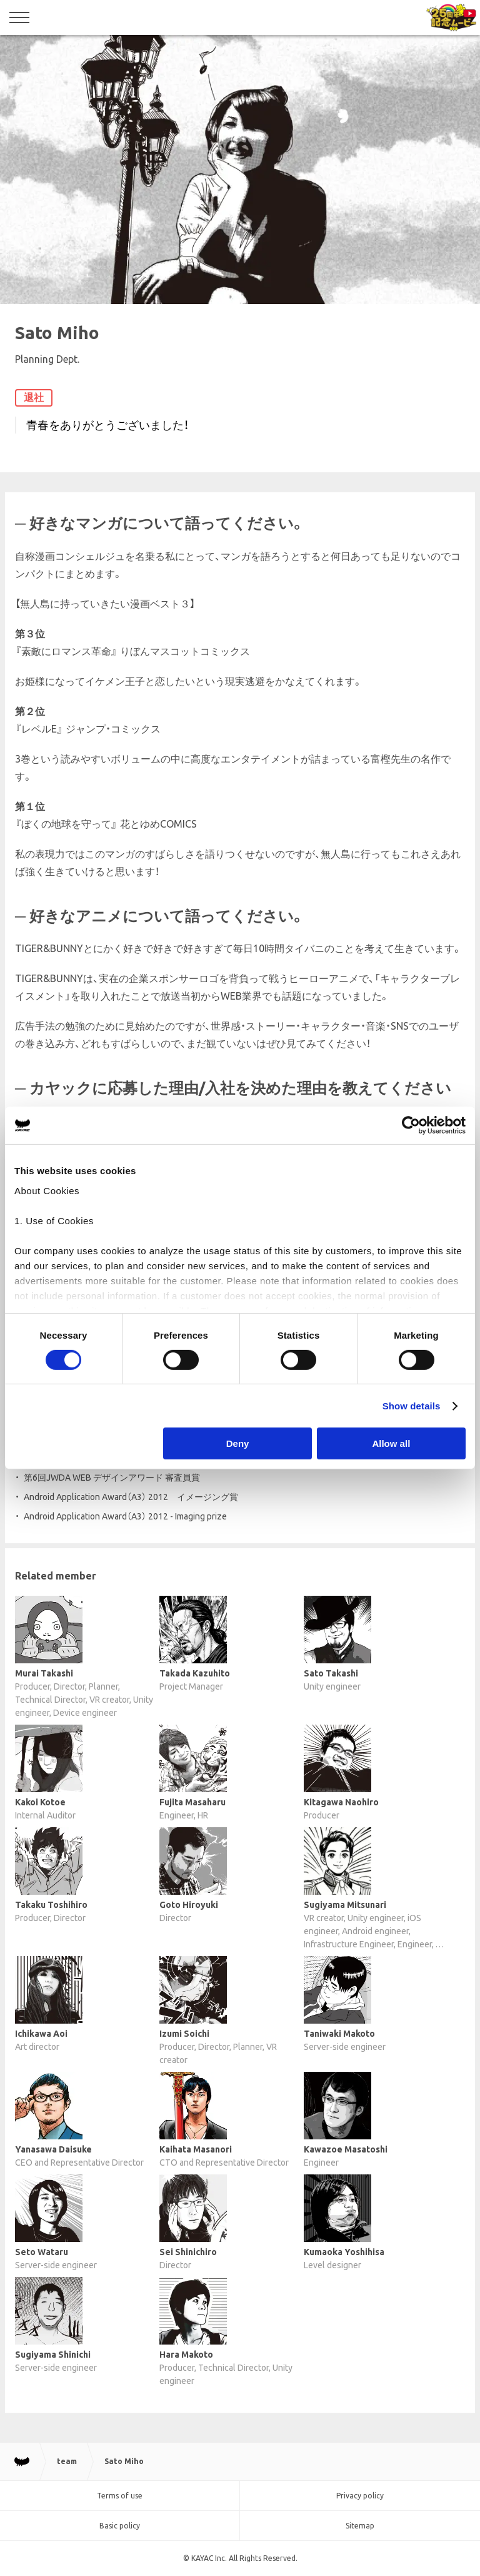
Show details (411, 1406)
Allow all (391, 1443)
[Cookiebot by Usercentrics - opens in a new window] (411, 1125)
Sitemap (360, 2526)
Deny (237, 1443)
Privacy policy (360, 2496)
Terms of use (119, 2496)
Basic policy (119, 2526)
